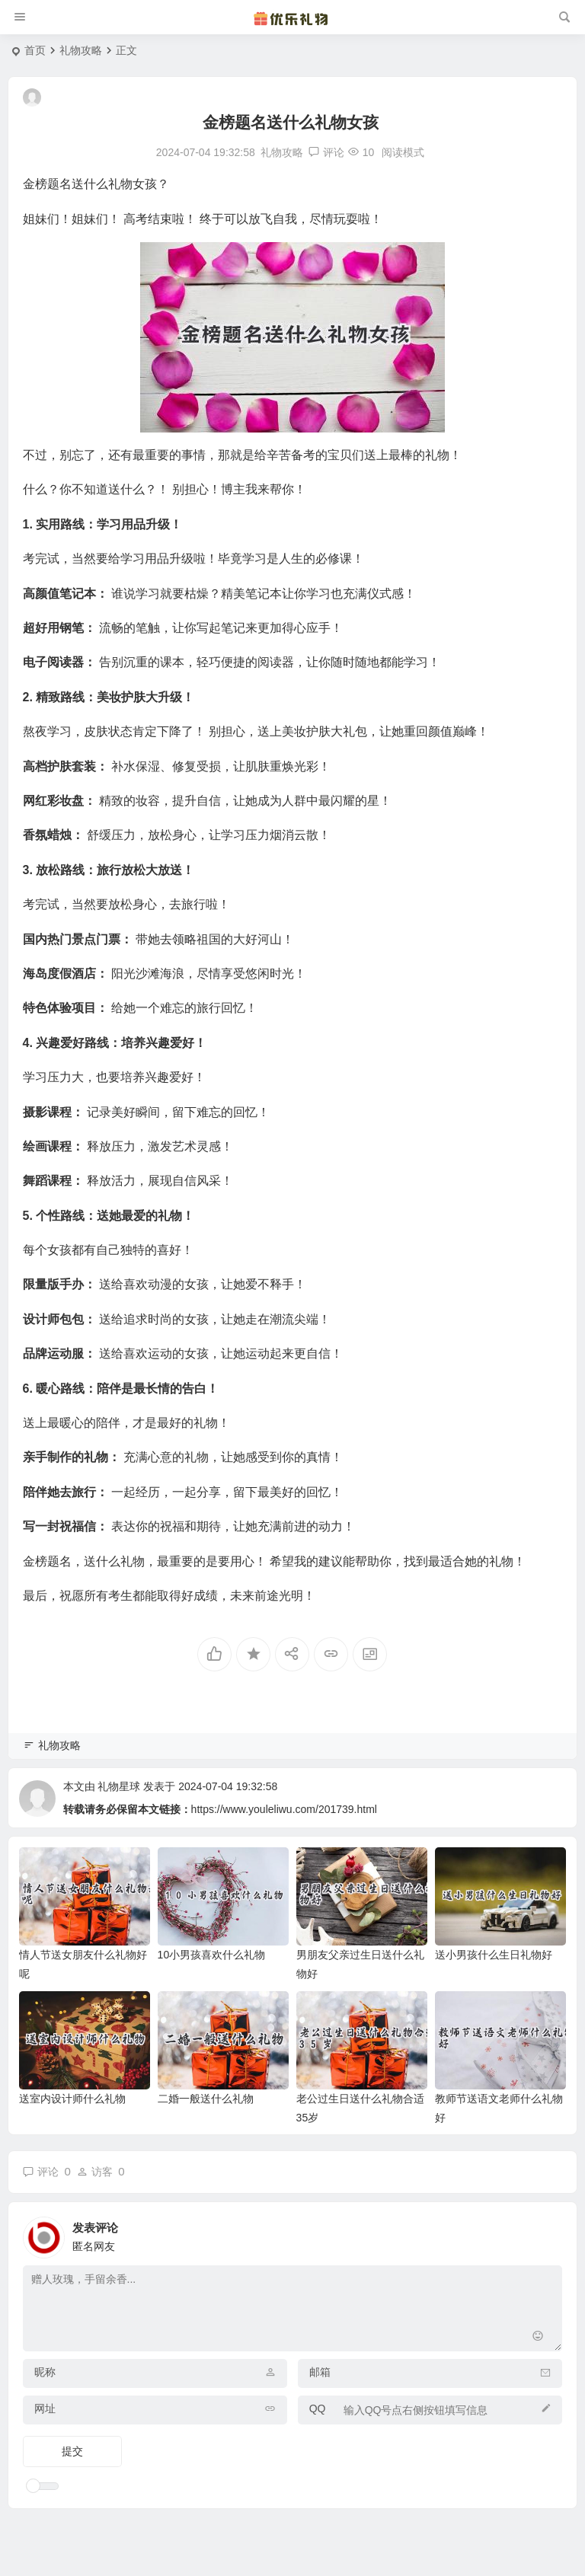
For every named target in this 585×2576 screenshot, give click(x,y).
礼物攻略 (80, 50)
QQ (317, 2408)
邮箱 (320, 2372)
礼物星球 (119, 1786)
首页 (35, 50)
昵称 (45, 2372)
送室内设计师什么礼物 (72, 2098)
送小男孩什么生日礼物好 (493, 1955)
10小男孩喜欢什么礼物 (212, 1955)
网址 (45, 2408)
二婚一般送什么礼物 (206, 2098)
